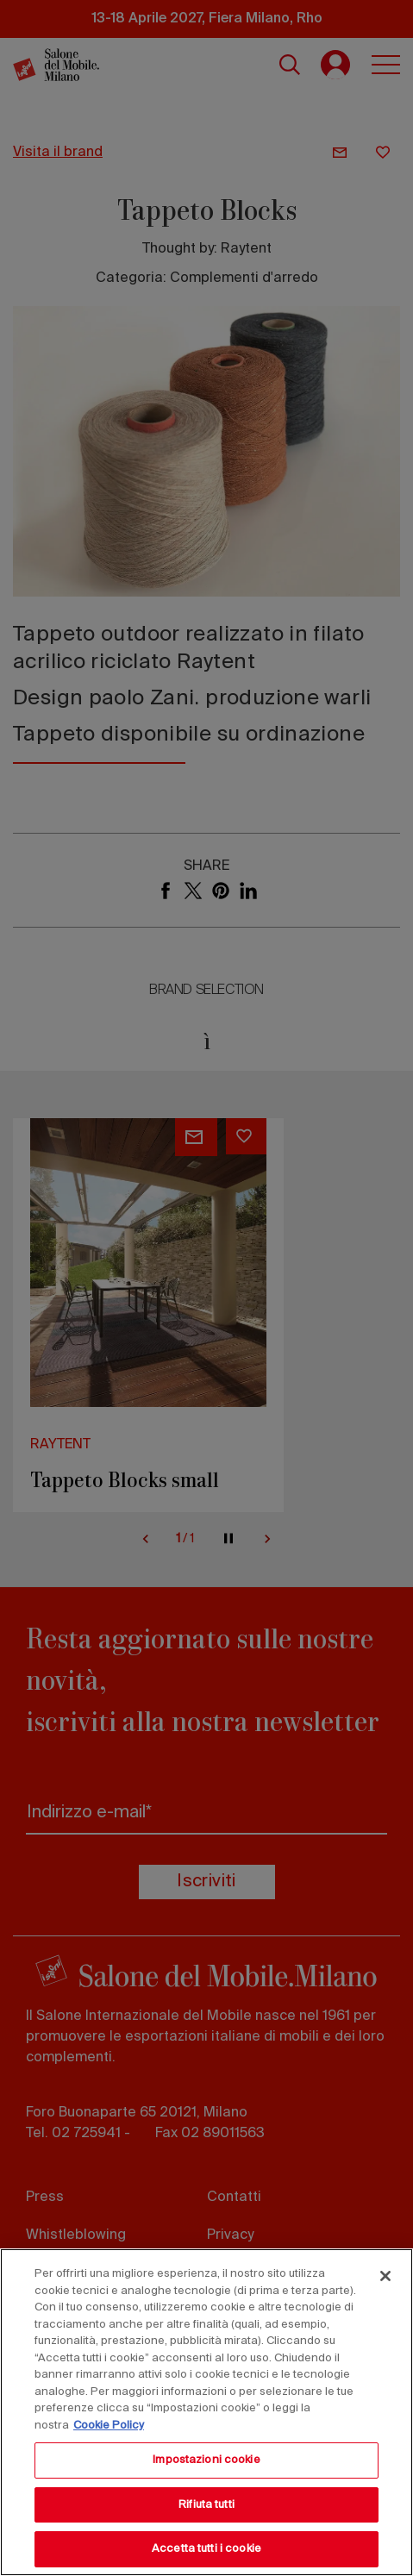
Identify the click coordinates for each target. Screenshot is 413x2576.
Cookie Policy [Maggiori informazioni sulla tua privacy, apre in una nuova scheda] (108, 2425)
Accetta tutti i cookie (206, 2548)
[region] (206, 2412)
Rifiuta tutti (206, 2504)
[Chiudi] (385, 2276)
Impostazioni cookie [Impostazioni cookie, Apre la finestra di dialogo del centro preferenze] (206, 2460)
